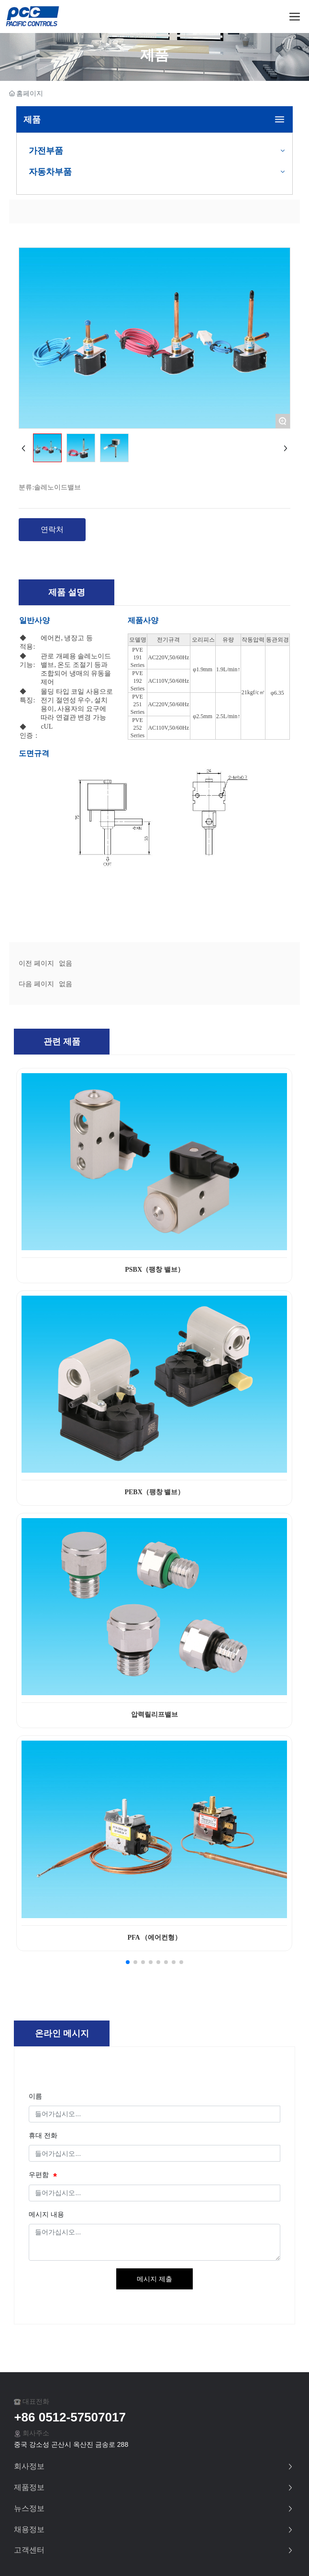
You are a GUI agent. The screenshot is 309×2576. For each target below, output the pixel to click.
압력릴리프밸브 (154, 1714)
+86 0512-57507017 (70, 2417)
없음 (65, 963)
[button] (128, 1962)
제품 (154, 55)
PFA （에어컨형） (154, 1937)
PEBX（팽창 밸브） (154, 1492)
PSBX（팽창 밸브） (154, 1269)
